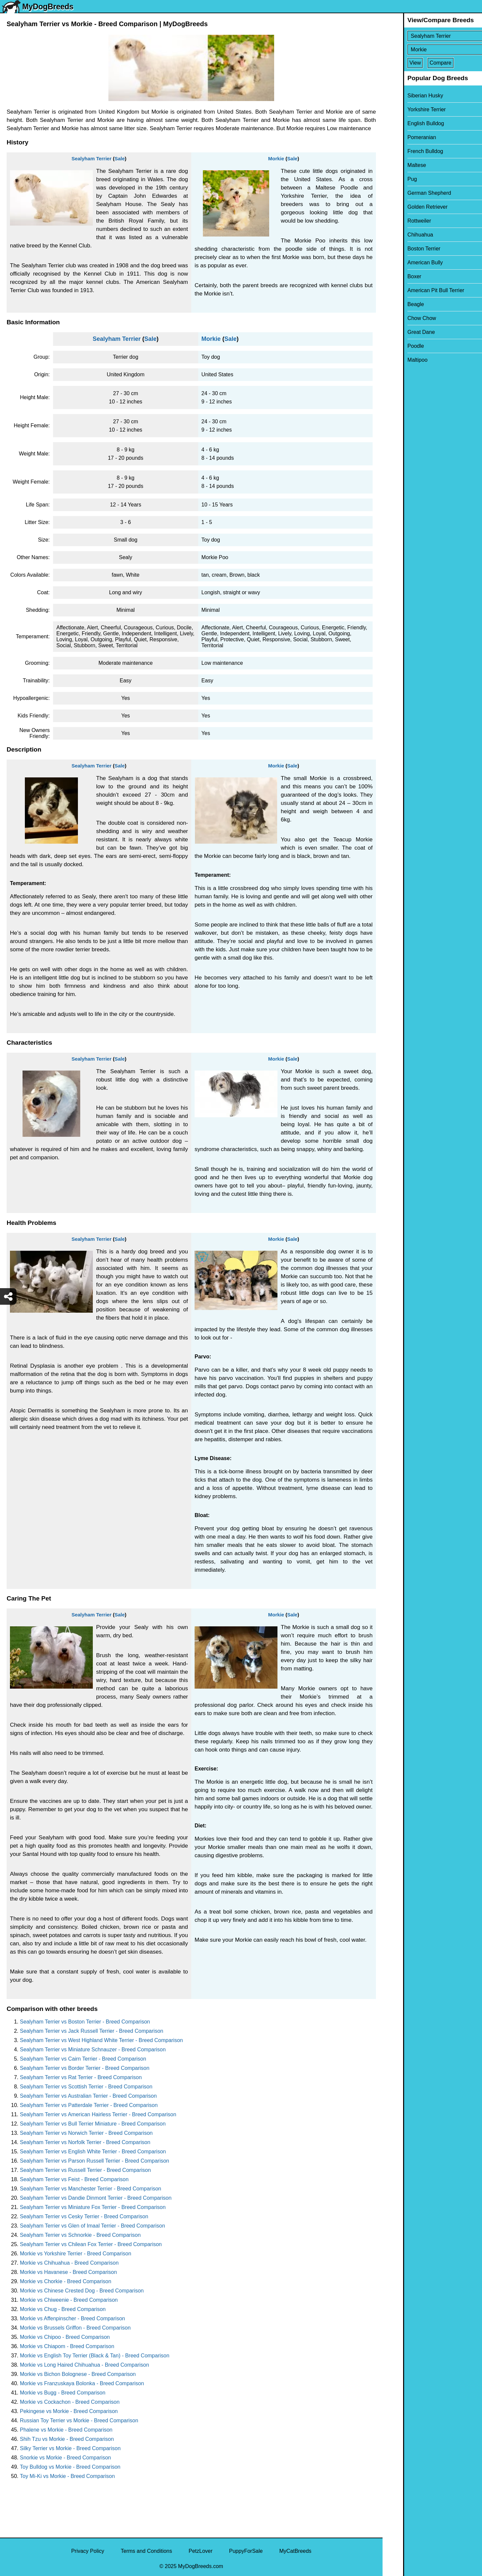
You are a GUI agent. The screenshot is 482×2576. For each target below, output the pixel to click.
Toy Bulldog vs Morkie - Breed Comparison (70, 2467)
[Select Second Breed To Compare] (433, 49)
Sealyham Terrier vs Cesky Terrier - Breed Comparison (84, 2216)
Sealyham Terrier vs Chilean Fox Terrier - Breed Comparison (91, 2244)
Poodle (395, 346)
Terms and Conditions (146, 2551)
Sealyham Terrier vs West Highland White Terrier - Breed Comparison (101, 2040)
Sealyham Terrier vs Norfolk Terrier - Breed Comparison (85, 2142)
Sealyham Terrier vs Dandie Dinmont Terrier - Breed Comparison (95, 2198)
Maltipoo (397, 360)
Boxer (394, 276)
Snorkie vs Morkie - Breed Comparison (65, 2457)
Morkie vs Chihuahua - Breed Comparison (69, 2263)
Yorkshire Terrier (406, 109)
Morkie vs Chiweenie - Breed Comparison (69, 2300)
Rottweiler (398, 221)
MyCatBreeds (295, 2551)
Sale (119, 158)
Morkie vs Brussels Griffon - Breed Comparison (75, 2328)
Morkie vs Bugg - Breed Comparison (62, 2392)
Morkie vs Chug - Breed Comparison (63, 2309)
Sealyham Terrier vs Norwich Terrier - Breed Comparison (86, 2133)
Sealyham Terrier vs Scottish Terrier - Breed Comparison (86, 2086)
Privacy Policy (87, 2551)
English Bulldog (405, 123)
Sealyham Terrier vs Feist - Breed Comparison (74, 2179)
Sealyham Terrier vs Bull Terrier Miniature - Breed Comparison (93, 2124)
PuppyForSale (246, 2551)
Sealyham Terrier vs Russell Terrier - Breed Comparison (85, 2170)
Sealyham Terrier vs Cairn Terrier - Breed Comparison (83, 2059)
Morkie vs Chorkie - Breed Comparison (65, 2281)
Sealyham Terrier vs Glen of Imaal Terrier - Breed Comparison (92, 2226)
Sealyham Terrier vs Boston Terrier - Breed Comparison (85, 2021)
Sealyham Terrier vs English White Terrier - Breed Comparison (93, 2151)
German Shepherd (409, 193)
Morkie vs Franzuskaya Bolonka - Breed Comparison (82, 2383)
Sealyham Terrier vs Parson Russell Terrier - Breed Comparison (94, 2161)
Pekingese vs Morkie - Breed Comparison (69, 2411)
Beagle (395, 304)
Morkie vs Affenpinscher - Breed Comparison (72, 2318)
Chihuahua (399, 234)
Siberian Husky (405, 95)
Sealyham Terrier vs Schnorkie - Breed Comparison (80, 2235)
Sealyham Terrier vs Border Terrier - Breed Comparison (85, 2068)
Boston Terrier (403, 248)
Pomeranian (401, 137)
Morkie (276, 158)
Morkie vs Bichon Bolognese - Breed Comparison (78, 2374)
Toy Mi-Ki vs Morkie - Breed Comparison (67, 2476)
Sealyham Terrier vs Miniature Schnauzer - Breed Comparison (93, 2049)
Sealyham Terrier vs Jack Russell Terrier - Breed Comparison (91, 2031)
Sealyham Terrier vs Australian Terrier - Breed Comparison (88, 2096)
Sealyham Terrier (92, 158)
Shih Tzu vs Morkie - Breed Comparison (67, 2439)
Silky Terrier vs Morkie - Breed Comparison (70, 2448)
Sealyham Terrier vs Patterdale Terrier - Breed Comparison (89, 2105)
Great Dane (400, 332)
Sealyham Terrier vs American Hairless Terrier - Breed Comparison (98, 2114)
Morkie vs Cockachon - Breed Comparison (70, 2402)
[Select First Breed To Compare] (433, 36)
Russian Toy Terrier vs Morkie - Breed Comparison (79, 2420)
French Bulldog (405, 151)
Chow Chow (401, 318)
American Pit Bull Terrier (415, 290)
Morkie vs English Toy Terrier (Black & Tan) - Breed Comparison (94, 2355)
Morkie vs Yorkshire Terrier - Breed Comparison (75, 2253)
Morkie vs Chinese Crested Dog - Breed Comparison (82, 2290)
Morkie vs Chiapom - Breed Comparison (67, 2346)
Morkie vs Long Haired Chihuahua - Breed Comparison (84, 2365)
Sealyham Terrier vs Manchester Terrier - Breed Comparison (90, 2188)
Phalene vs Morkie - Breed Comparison (66, 2430)
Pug (391, 179)
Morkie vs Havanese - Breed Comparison (68, 2272)
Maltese (396, 165)
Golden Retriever (407, 207)
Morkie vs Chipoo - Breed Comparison (65, 2337)
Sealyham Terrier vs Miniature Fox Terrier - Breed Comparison (93, 2207)
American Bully (404, 262)
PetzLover (200, 2551)
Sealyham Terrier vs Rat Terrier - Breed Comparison (81, 2077)
